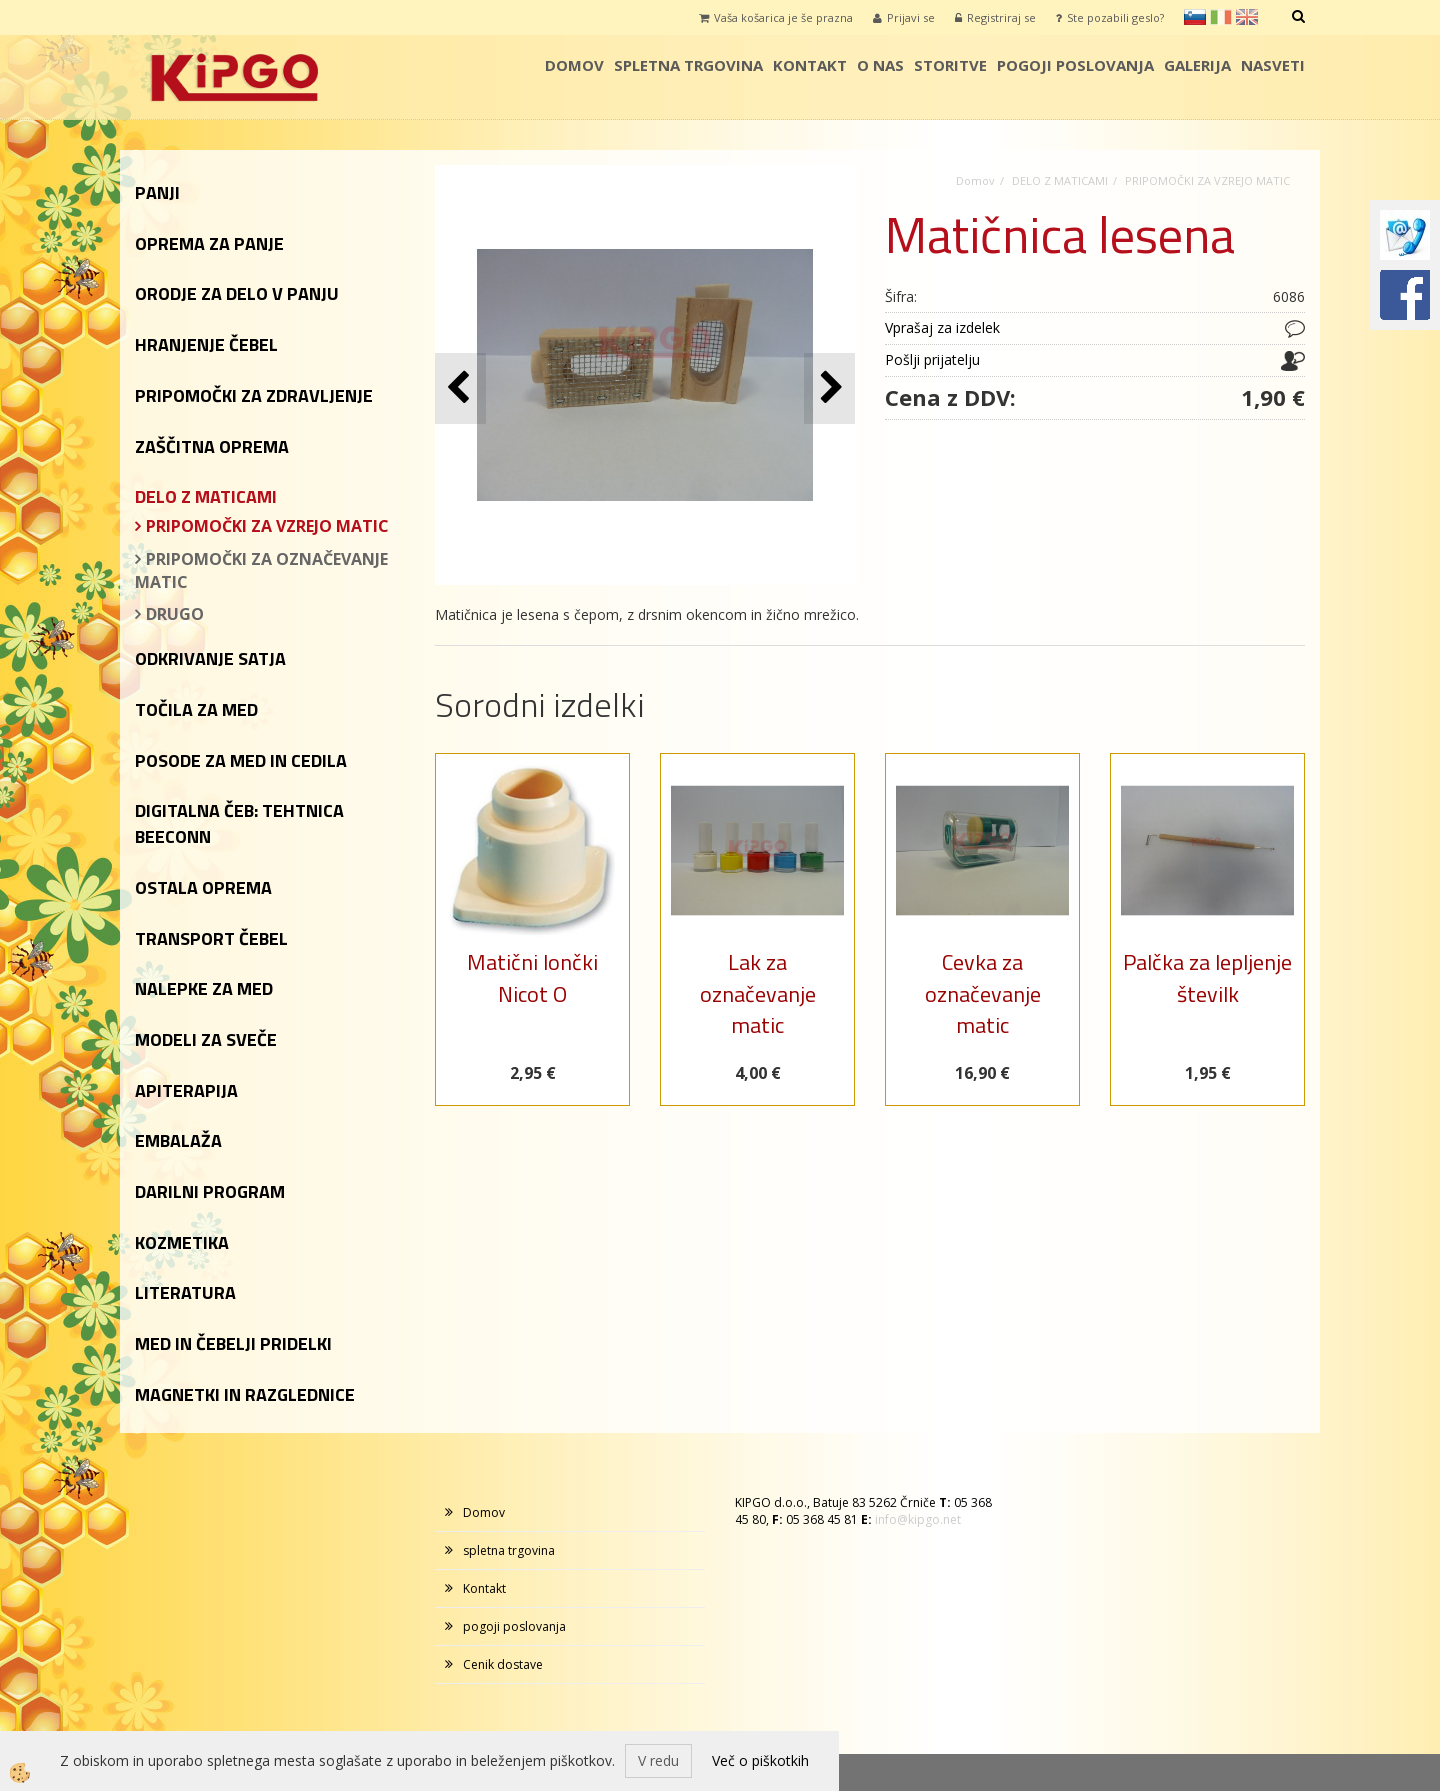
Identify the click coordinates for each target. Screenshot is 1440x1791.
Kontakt (810, 65)
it (1221, 17)
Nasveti (1273, 65)
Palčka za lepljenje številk (1207, 977)
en (1247, 17)
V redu (658, 1760)
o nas (880, 65)
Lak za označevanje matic (758, 993)
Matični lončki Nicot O (532, 977)
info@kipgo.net (918, 1519)
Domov (574, 65)
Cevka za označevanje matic (983, 993)
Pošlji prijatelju (932, 359)
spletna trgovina (688, 65)
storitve (950, 65)
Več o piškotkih (760, 1760)
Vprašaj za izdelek (942, 327)
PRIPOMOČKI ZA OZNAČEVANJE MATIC (261, 570)
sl (1195, 17)
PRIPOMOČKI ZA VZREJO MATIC (267, 526)
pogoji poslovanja (1075, 65)
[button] (829, 388)
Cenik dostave (503, 1664)
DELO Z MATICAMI (1060, 180)
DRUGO (175, 614)
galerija (1197, 65)
